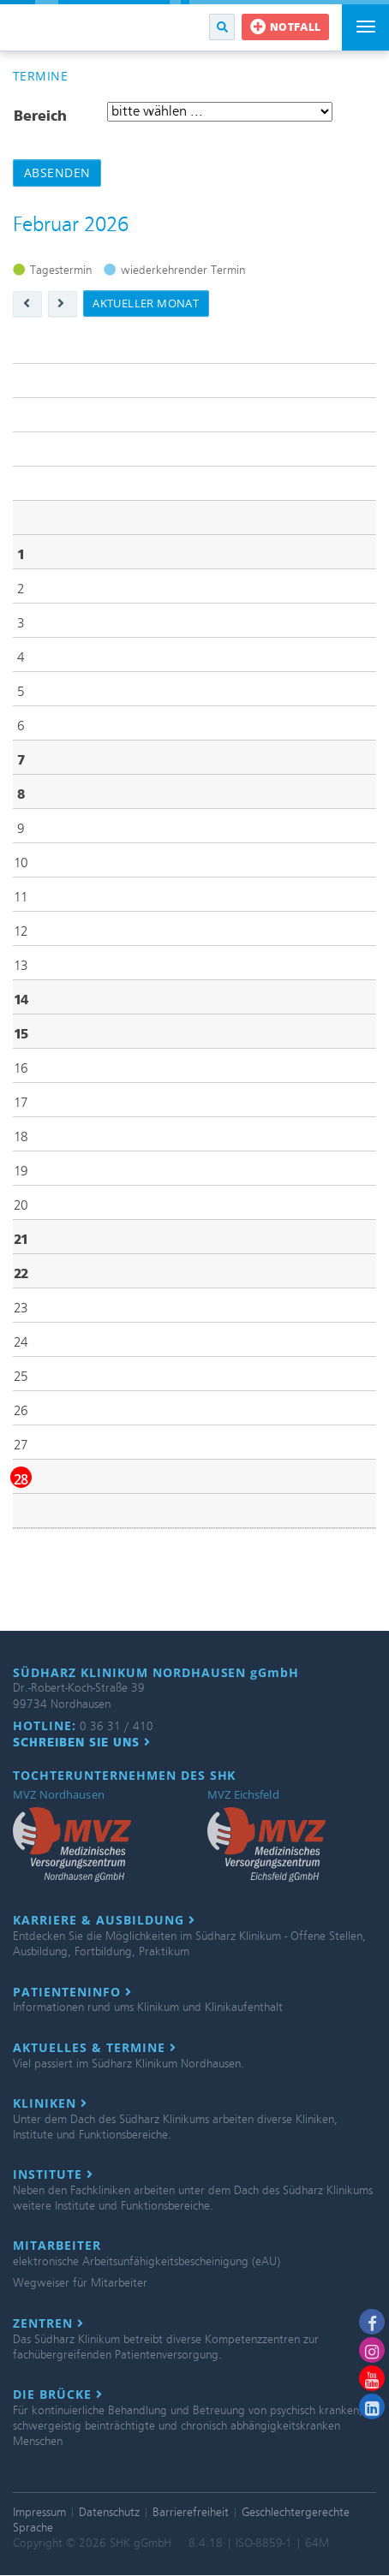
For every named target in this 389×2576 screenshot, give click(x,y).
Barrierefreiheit (191, 2512)
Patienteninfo (72, 1992)
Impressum (39, 2512)
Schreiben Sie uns (82, 1742)
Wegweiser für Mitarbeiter (80, 2282)
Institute (53, 2174)
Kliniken (50, 2103)
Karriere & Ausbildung (104, 1920)
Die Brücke (58, 2394)
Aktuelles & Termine (95, 2047)
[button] (222, 27)
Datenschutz (109, 2512)
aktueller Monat (146, 303)
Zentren (48, 2323)
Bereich (40, 116)
